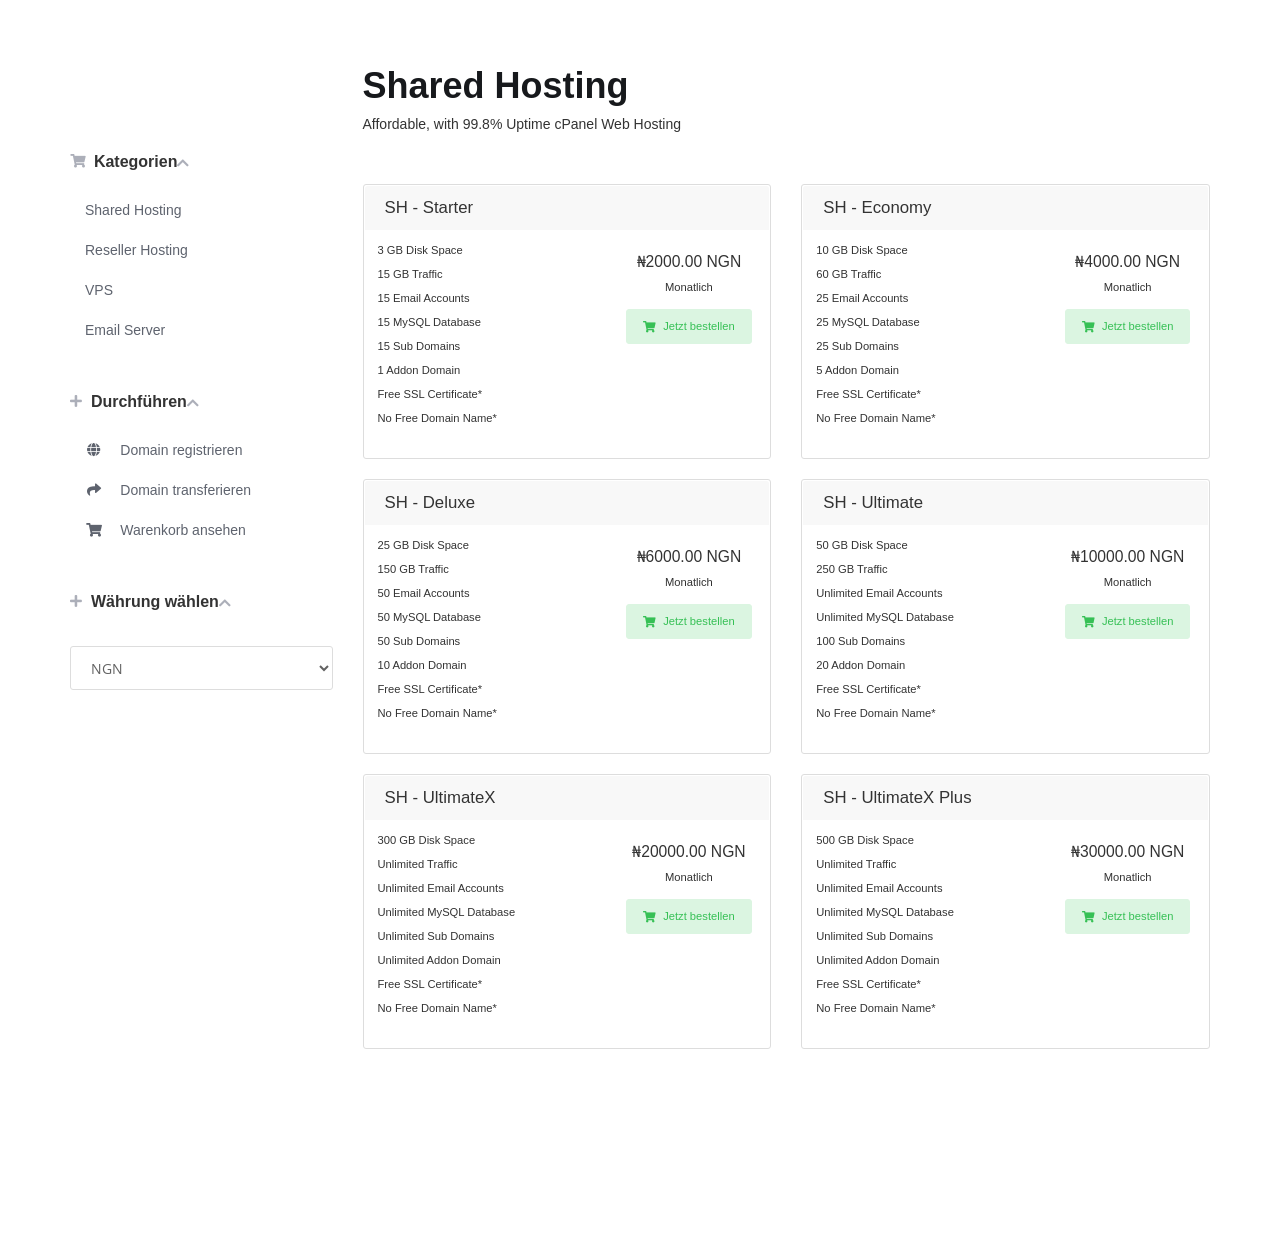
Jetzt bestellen (689, 326)
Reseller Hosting (136, 250)
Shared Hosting (133, 210)
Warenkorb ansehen (165, 530)
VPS (99, 290)
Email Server (125, 330)
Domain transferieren (168, 490)
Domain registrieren (163, 450)
